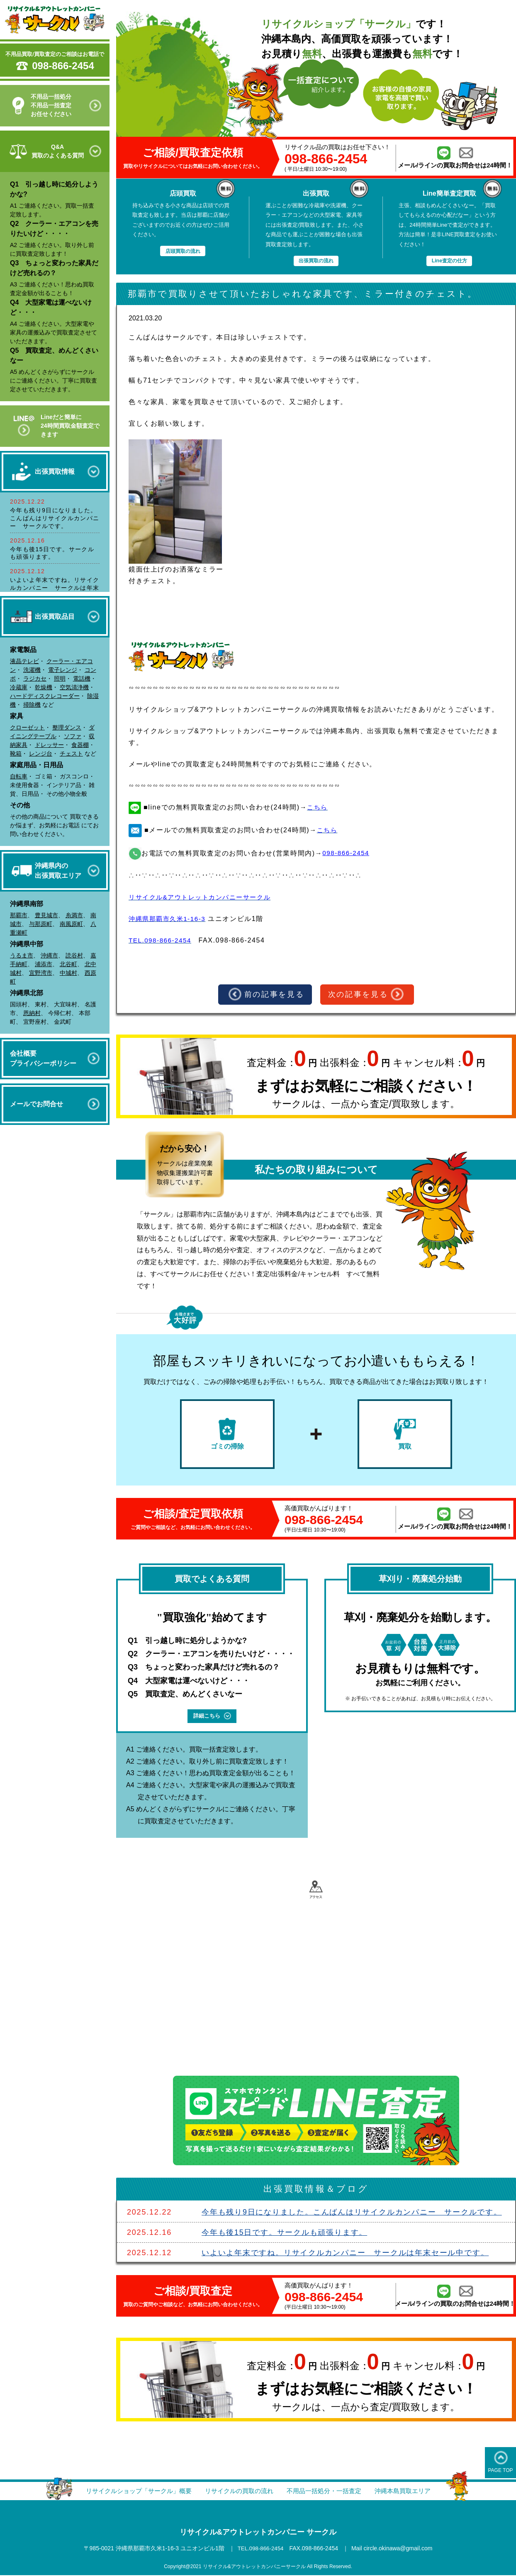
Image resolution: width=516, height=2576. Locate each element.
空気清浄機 (74, 687)
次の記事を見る (367, 994)
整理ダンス (66, 727)
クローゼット (27, 727)
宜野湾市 (40, 972)
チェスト (71, 753)
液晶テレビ (24, 661)
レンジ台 (40, 753)
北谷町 (68, 964)
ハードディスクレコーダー (45, 696)
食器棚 (80, 745)
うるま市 (21, 955)
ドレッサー (49, 745)
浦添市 (43, 964)
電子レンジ (62, 669)
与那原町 (40, 924)
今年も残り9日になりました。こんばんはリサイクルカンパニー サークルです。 (55, 518)
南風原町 (71, 924)
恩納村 (32, 1013)
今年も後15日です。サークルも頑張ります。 (285, 2233)
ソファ (72, 736)
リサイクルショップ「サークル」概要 (131, 2491)
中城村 (68, 972)
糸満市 (74, 915)
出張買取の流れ (316, 260)
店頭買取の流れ (183, 251)
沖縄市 (49, 955)
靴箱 (16, 753)
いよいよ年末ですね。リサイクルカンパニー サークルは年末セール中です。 (55, 588)
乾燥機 (43, 687)
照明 (60, 678)
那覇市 (18, 915)
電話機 (81, 678)
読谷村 (74, 955)
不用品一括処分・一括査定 (328, 2491)
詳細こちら (212, 1717)
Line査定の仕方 (449, 260)
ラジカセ (34, 678)
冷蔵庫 (18, 687)
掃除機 (32, 704)
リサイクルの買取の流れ (238, 2491)
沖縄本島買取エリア (411, 2491)
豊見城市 (46, 915)
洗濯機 (32, 669)
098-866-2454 (63, 65)
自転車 (18, 776)
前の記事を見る (266, 994)
